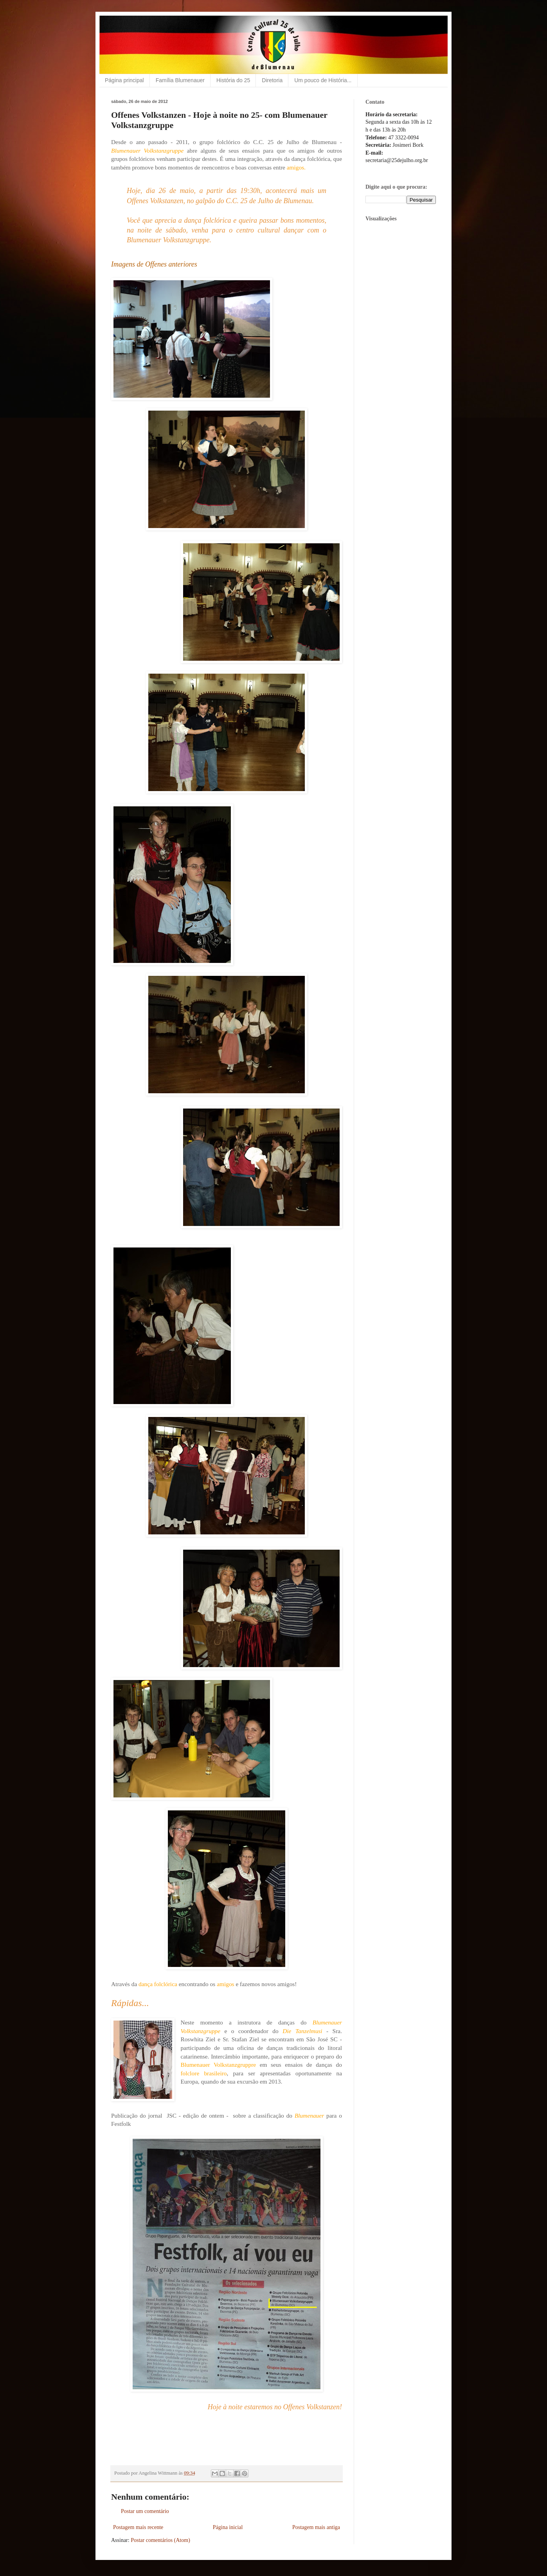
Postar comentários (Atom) (160, 2540)
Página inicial (228, 2527)
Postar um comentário (145, 2511)
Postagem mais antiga (316, 2527)
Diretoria (272, 80)
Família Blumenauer (180, 80)
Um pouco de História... (322, 80)
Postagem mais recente (138, 2527)
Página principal (124, 80)
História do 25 (233, 80)
